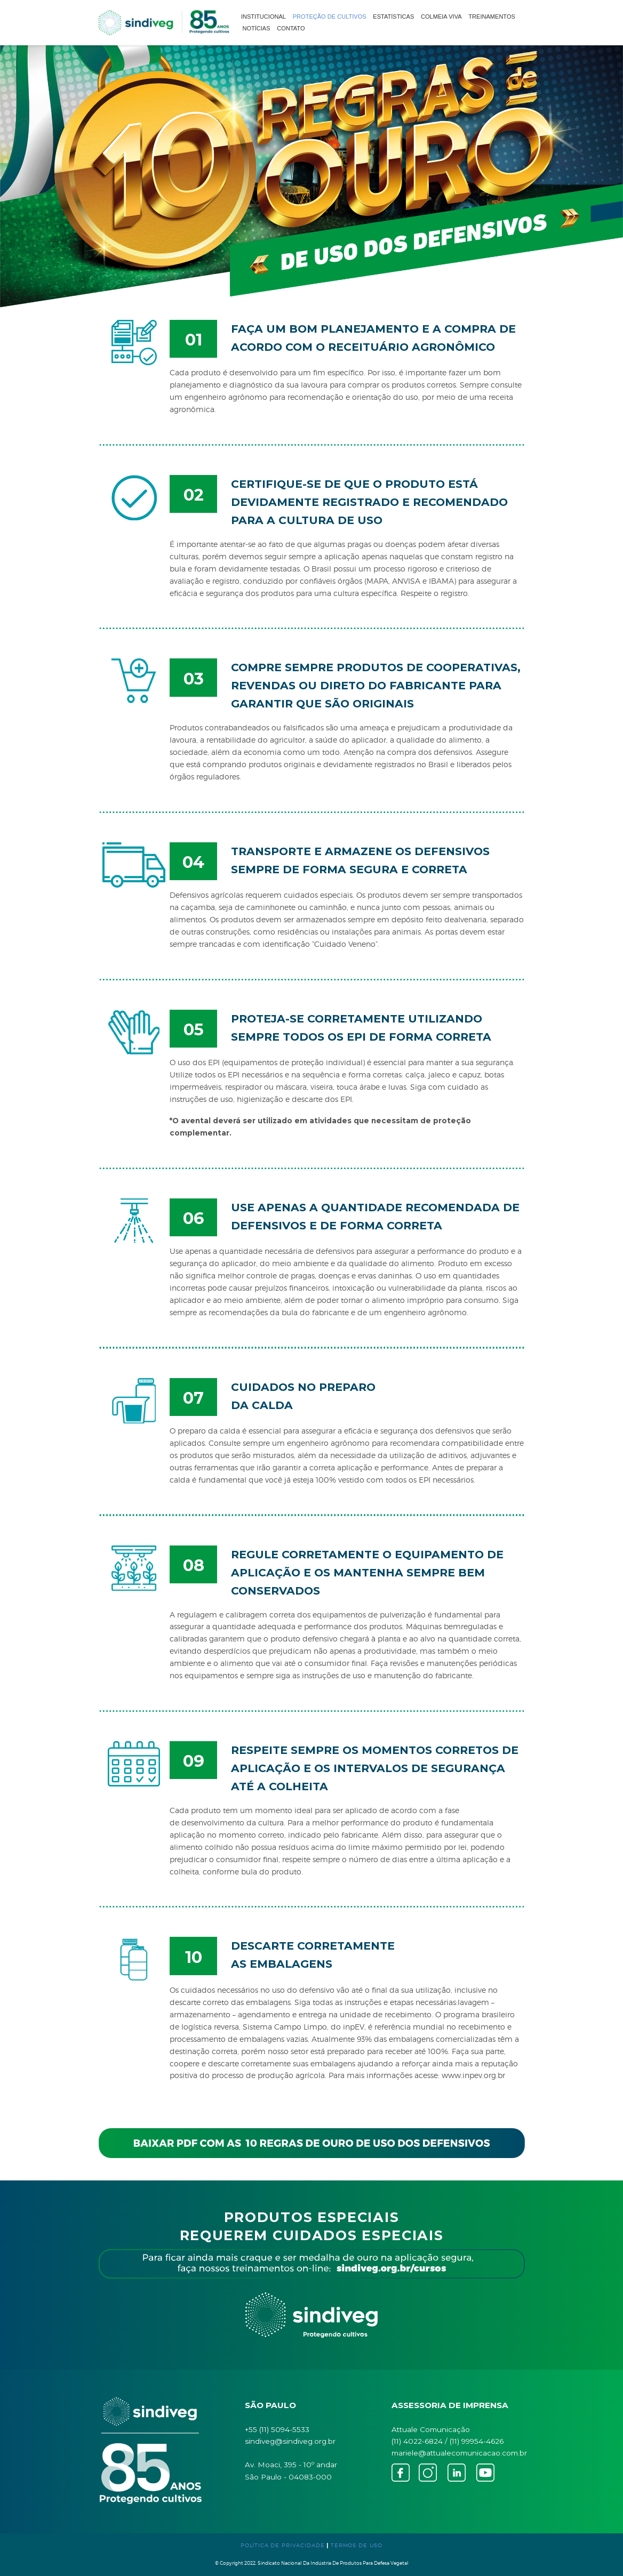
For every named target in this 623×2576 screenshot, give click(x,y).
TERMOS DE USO (356, 2545)
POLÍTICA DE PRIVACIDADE (283, 2545)
